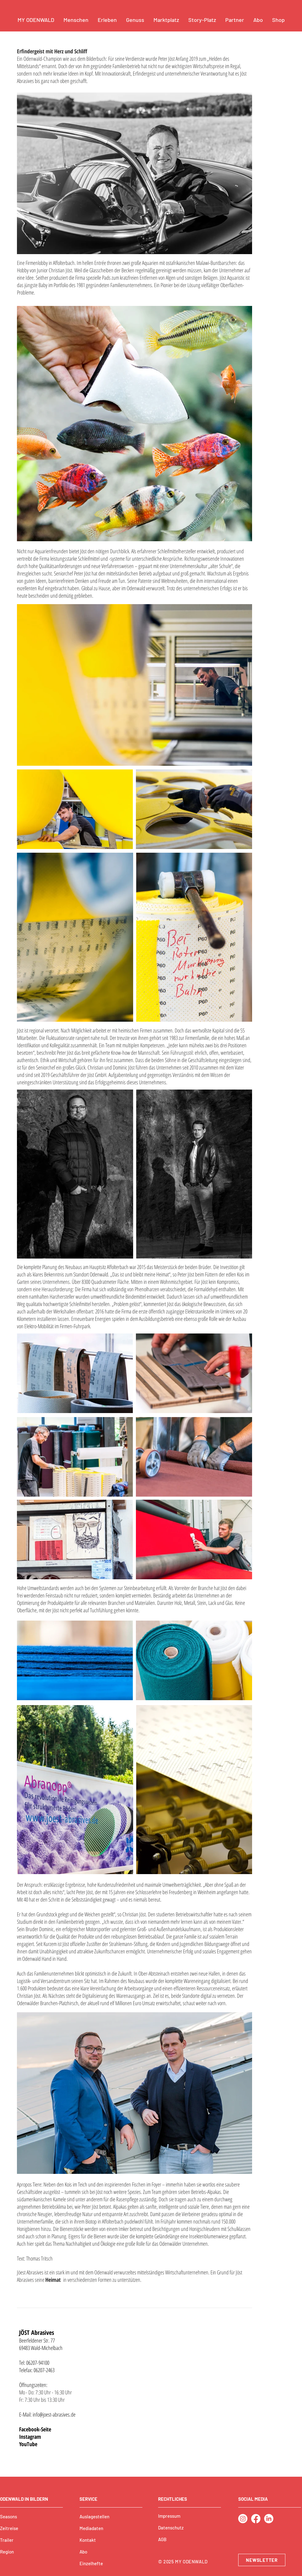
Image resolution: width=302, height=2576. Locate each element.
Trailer (7, 2540)
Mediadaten (91, 2528)
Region (7, 2551)
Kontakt (88, 2540)
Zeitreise (9, 2528)
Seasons (8, 2516)
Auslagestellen (94, 2516)
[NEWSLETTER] (261, 2560)
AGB (162, 2539)
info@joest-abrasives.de (54, 2414)
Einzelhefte (91, 2563)
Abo (83, 2551)
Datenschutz (171, 2527)
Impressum (169, 2516)
